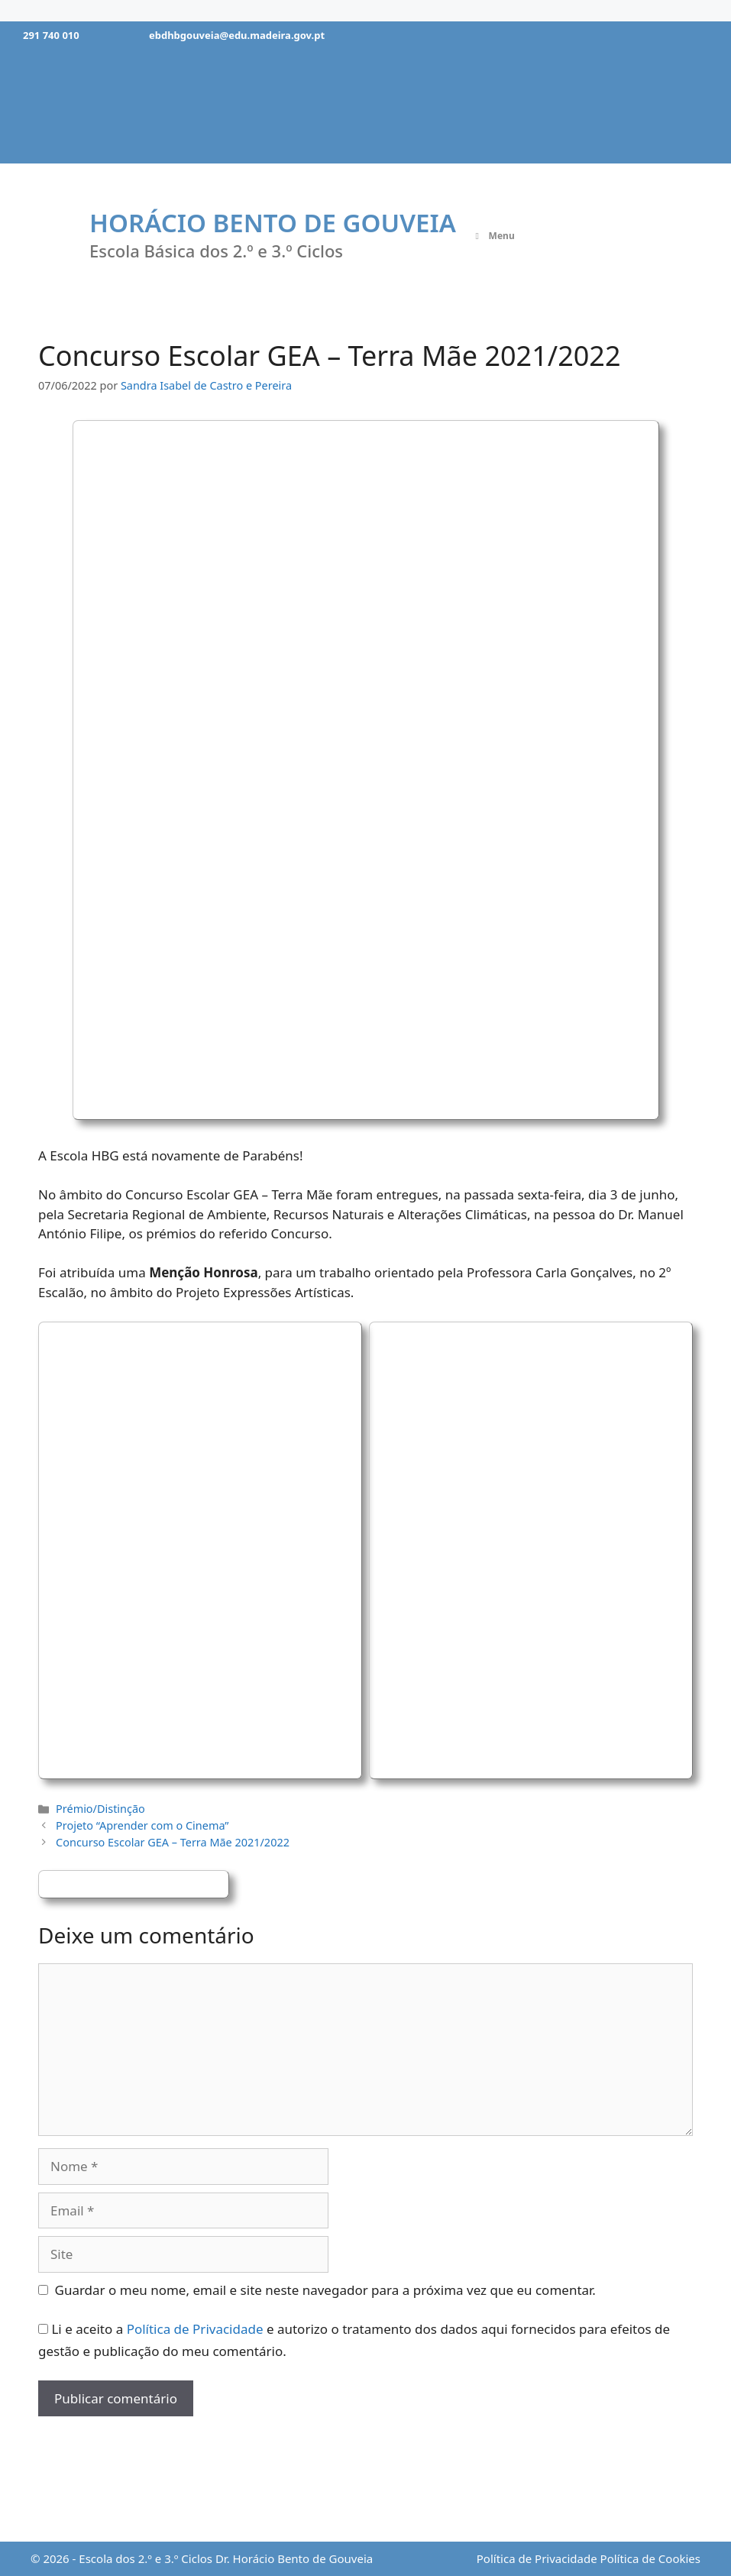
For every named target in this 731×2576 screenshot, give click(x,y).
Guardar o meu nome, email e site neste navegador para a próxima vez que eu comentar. (325, 2290)
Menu (493, 235)
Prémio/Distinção (100, 1808)
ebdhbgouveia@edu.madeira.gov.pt (237, 35)
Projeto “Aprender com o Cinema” (142, 1825)
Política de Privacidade (195, 2329)
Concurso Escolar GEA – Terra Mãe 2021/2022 (172, 1842)
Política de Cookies (650, 2558)
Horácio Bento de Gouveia (272, 222)
